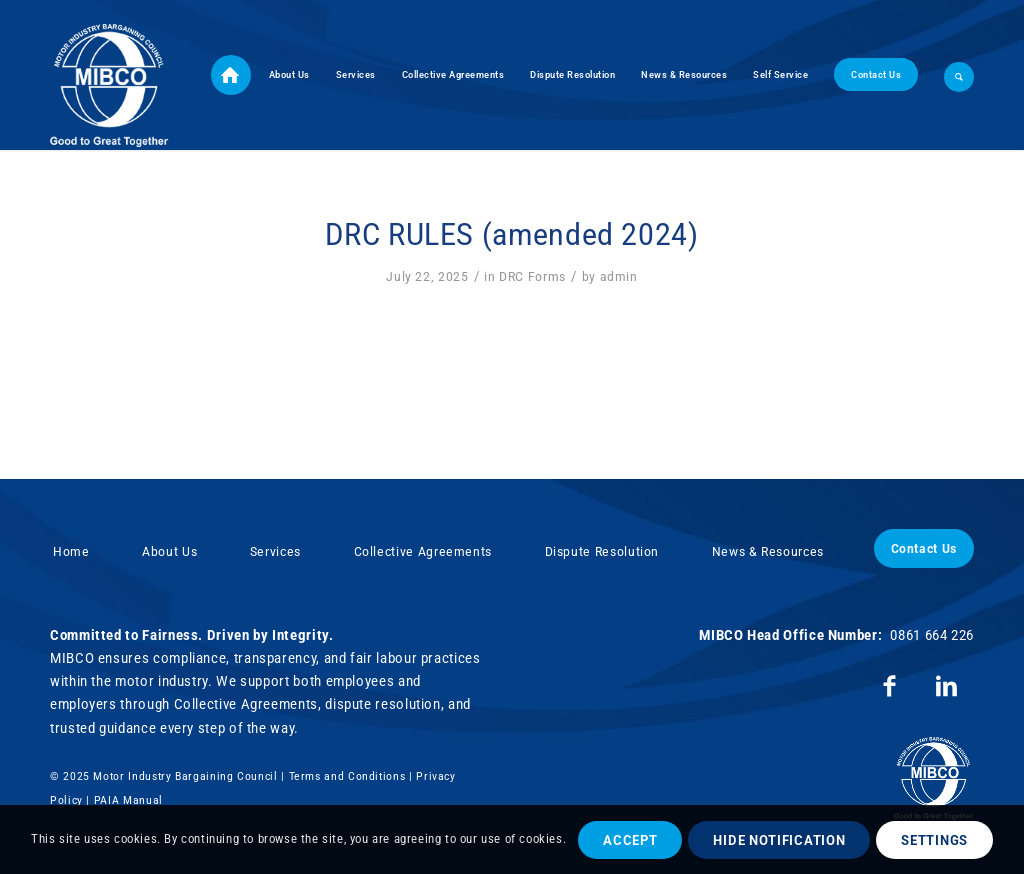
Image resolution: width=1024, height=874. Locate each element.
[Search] (952, 75)
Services (275, 551)
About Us (169, 551)
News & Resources (768, 551)
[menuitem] (231, 75)
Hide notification (779, 840)
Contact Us (924, 548)
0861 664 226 (932, 635)
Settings (934, 840)
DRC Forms (532, 276)
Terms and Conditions (347, 776)
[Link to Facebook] (889, 686)
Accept (630, 840)
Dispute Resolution (602, 551)
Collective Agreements (423, 551)
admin (619, 276)
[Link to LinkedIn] (946, 686)
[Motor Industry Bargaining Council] (109, 75)
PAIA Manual (128, 800)
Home (71, 551)
